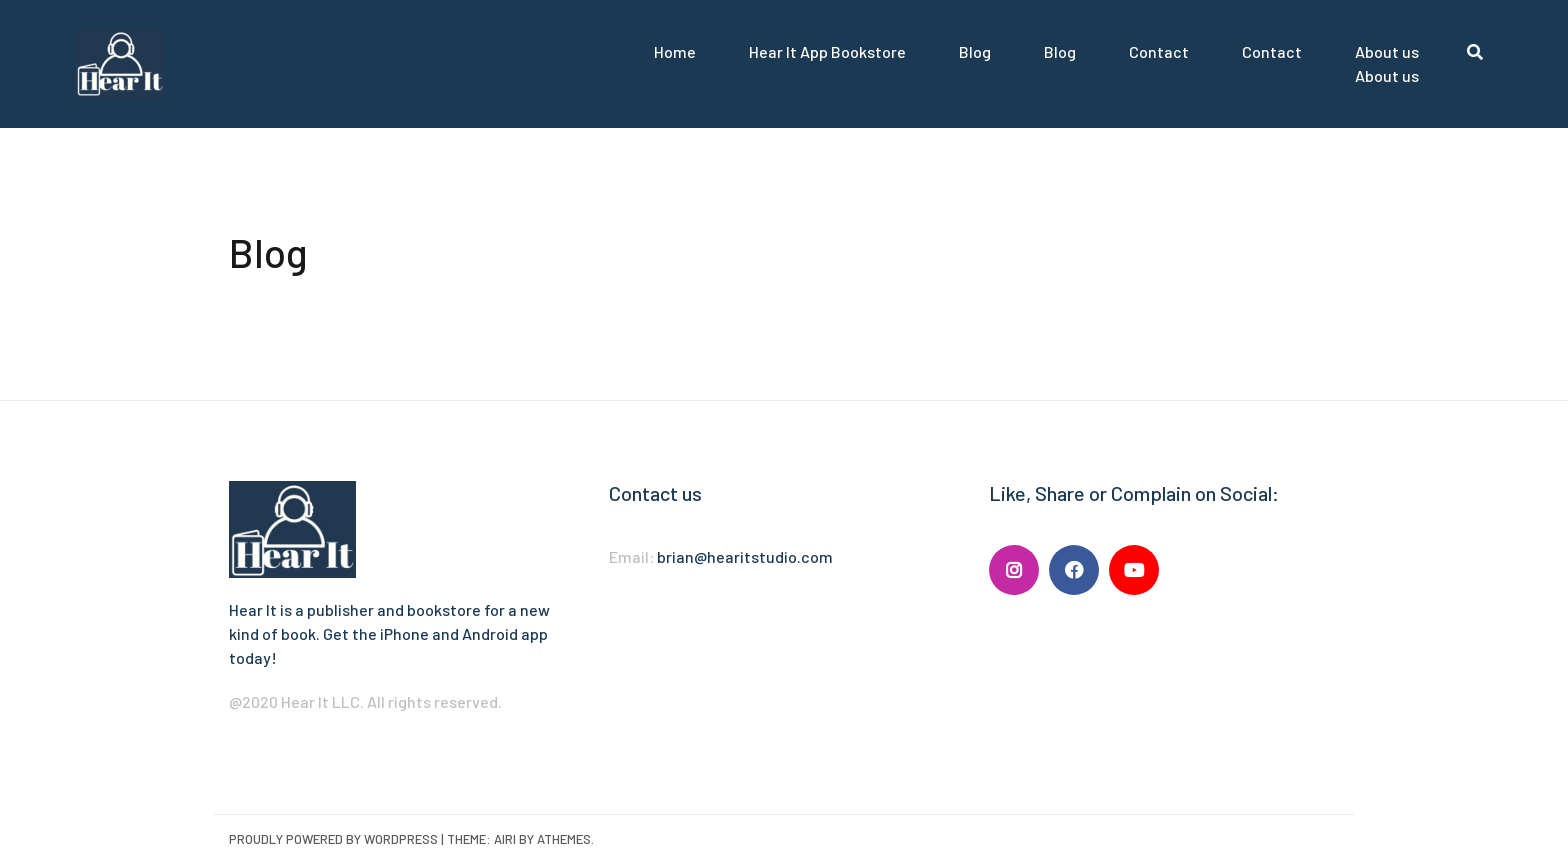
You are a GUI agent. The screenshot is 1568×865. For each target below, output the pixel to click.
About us (1387, 51)
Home (675, 51)
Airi (505, 839)
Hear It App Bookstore (827, 51)
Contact (1159, 51)
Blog (975, 51)
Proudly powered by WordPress (333, 839)
